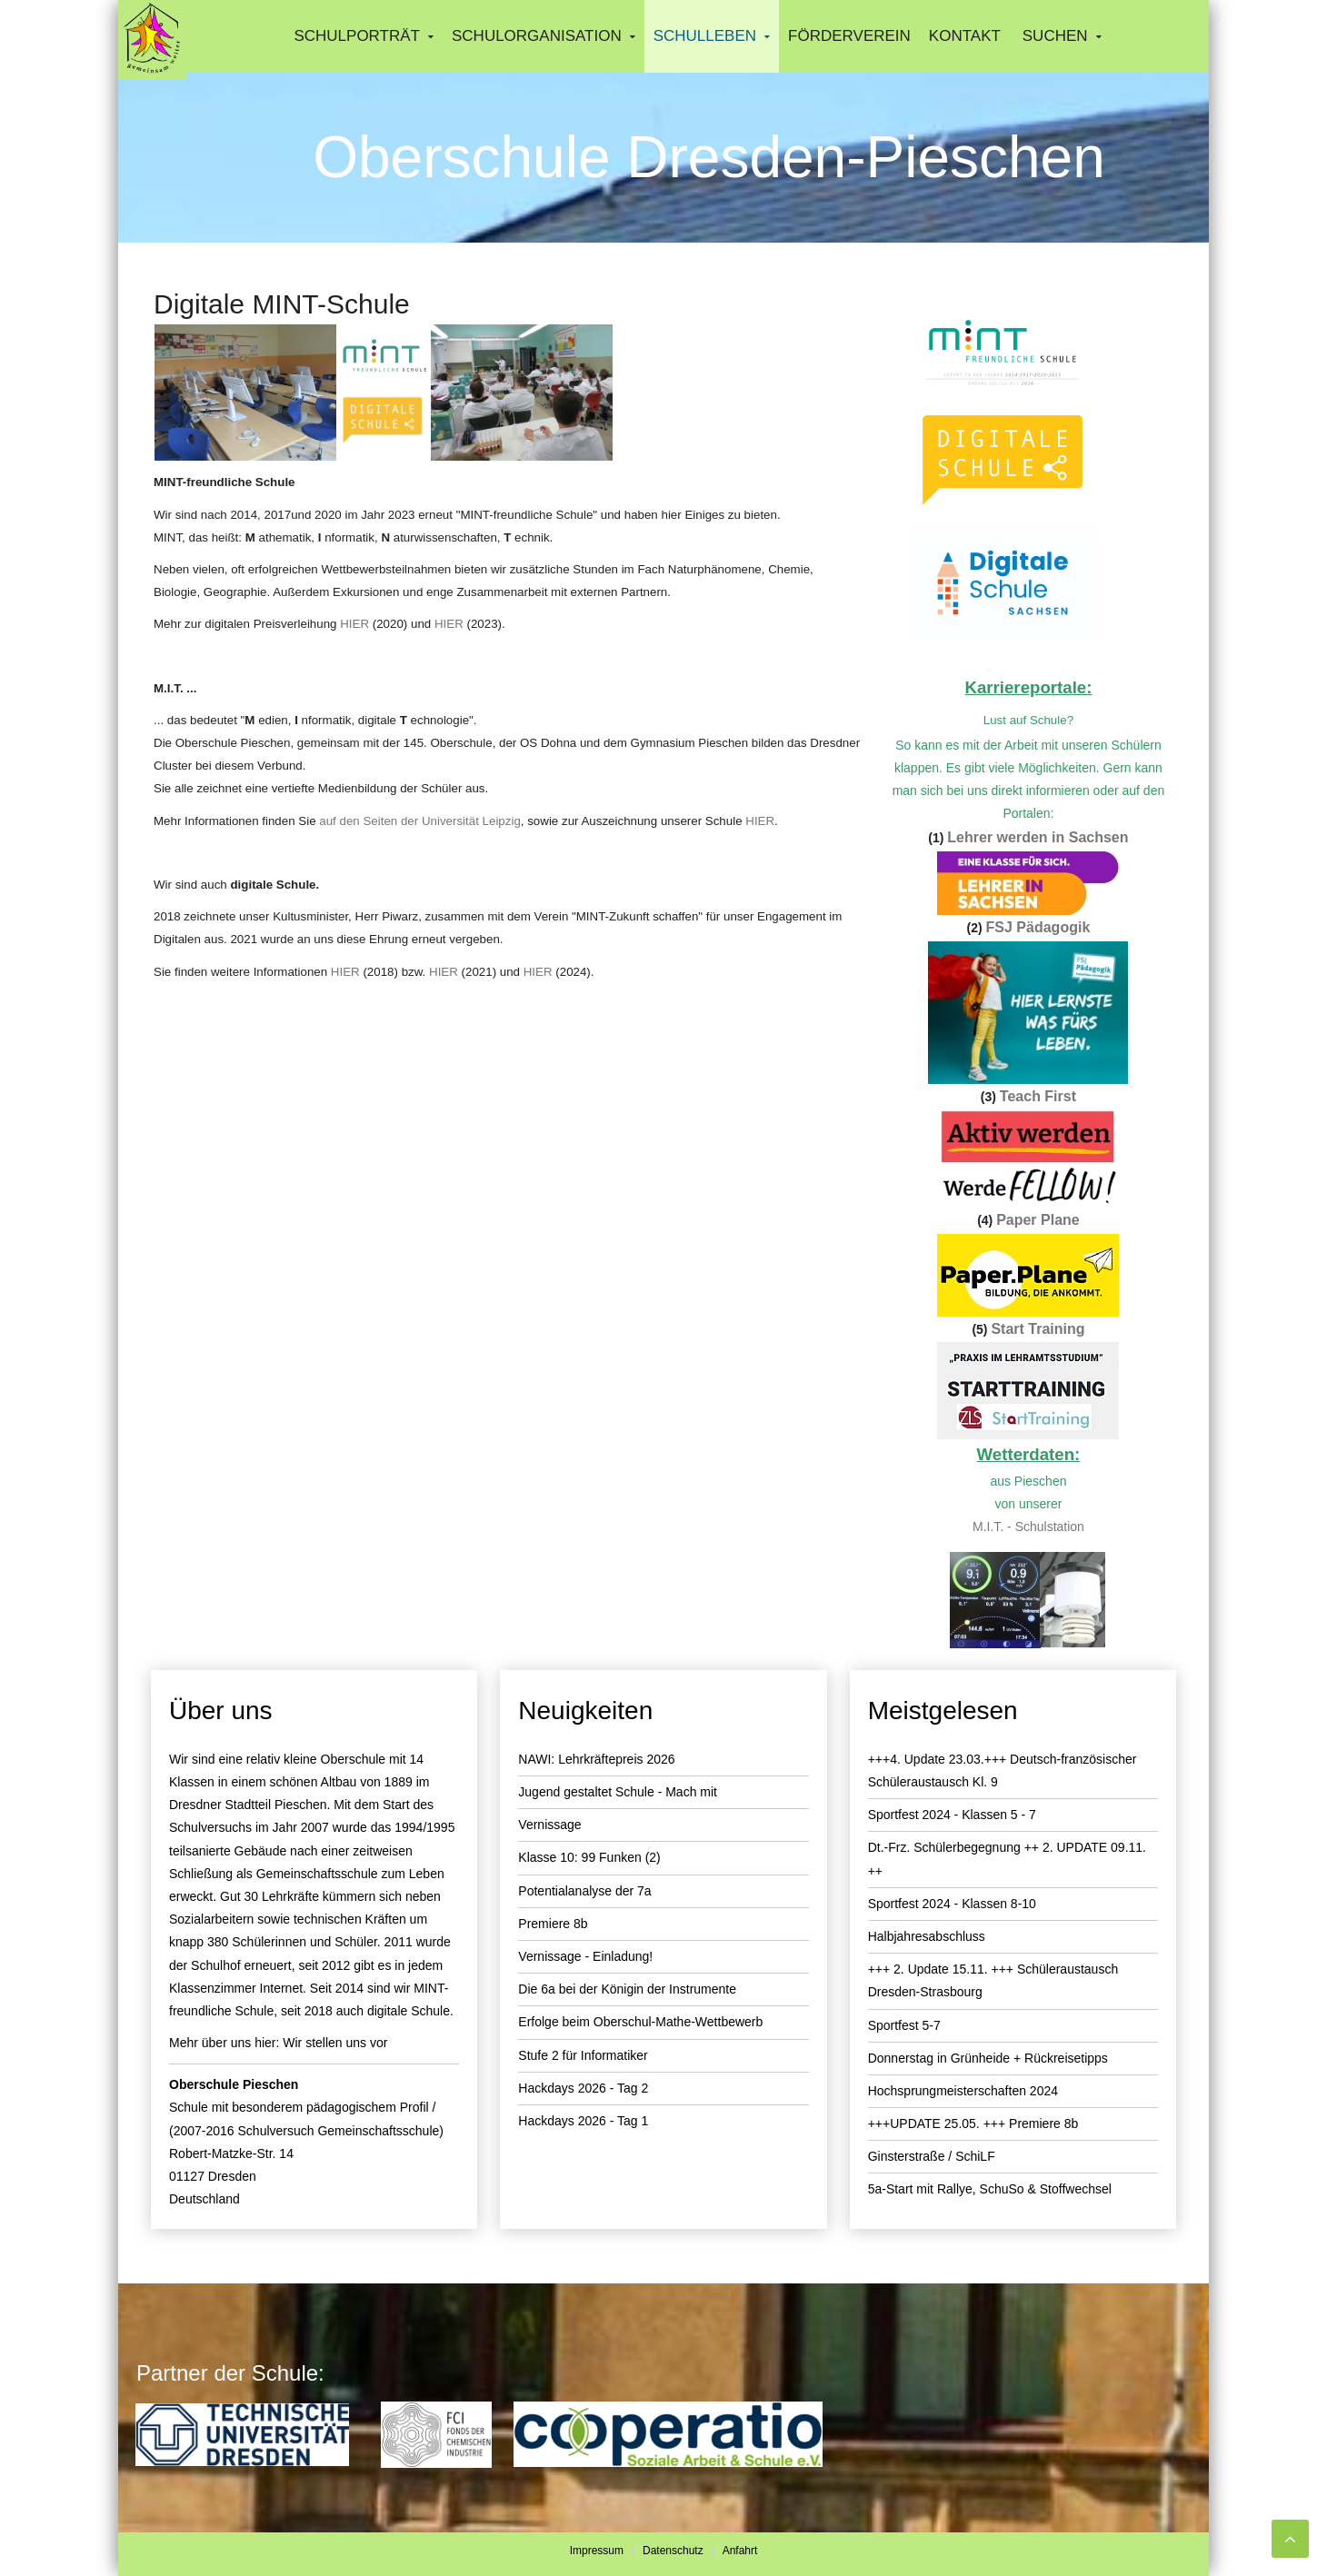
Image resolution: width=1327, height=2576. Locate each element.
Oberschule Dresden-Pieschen (709, 157)
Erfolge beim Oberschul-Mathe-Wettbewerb (640, 2021)
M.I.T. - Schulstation (1028, 1526)
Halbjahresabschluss (926, 1936)
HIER (354, 624)
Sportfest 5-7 (904, 2025)
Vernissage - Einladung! (585, 1956)
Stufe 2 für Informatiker (582, 2055)
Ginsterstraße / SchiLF (931, 2156)
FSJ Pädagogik (1038, 927)
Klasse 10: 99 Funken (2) (589, 1857)
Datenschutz (673, 2550)
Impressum (597, 2550)
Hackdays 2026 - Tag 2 (583, 2088)
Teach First (1038, 1096)
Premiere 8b (552, 1923)
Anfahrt (740, 2550)
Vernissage (549, 1824)
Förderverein (849, 36)
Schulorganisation (537, 36)
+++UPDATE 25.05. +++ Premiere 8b (973, 2123)
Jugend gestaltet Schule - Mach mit (617, 1792)
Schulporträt (357, 36)
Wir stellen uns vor (335, 2042)
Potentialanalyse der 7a (584, 1891)
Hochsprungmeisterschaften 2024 (963, 2091)
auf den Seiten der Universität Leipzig (420, 821)
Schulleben (705, 36)
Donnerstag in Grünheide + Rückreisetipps (988, 2058)
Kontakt (965, 36)
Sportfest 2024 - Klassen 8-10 (952, 1903)
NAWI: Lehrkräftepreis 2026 (596, 1759)
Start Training (1037, 1329)
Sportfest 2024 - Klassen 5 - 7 (952, 1814)
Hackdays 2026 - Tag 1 (583, 2121)
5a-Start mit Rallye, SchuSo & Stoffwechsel (990, 2189)
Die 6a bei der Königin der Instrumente (627, 1989)
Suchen (1055, 36)
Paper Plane (1038, 1220)
